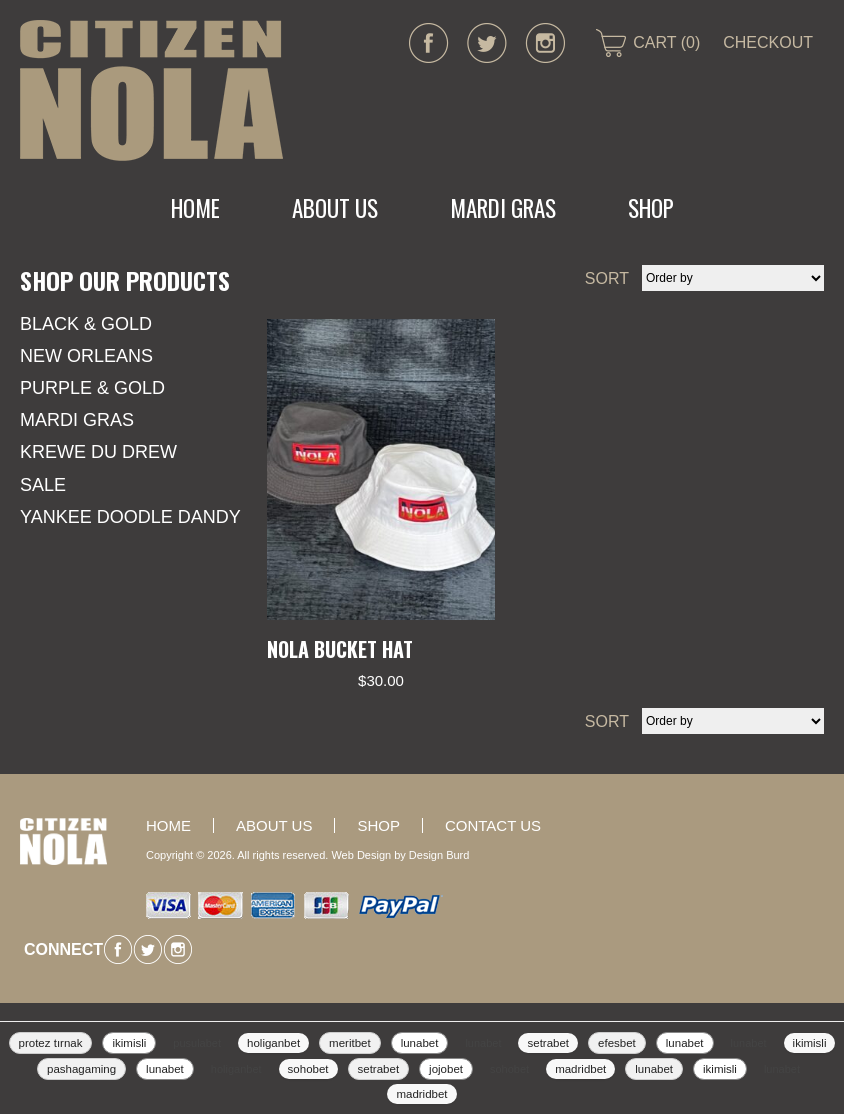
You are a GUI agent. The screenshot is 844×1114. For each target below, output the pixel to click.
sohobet (308, 1069)
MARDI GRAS (503, 208)
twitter (487, 43)
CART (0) (666, 42)
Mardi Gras (77, 420)
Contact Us (493, 825)
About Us (335, 208)
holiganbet (273, 1043)
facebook (429, 43)
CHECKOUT (768, 42)
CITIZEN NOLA (151, 90)
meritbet (350, 1043)
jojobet (446, 1069)
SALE (43, 485)
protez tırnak (51, 1043)
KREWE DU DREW (98, 452)
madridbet (580, 1069)
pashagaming (81, 1069)
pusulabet (197, 1043)
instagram (545, 43)
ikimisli (129, 1043)
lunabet (420, 1043)
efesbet (617, 1043)
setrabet (548, 1043)
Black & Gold (86, 324)
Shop (651, 208)
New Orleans (86, 356)
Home (195, 208)
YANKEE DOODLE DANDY (130, 517)
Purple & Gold (92, 388)
